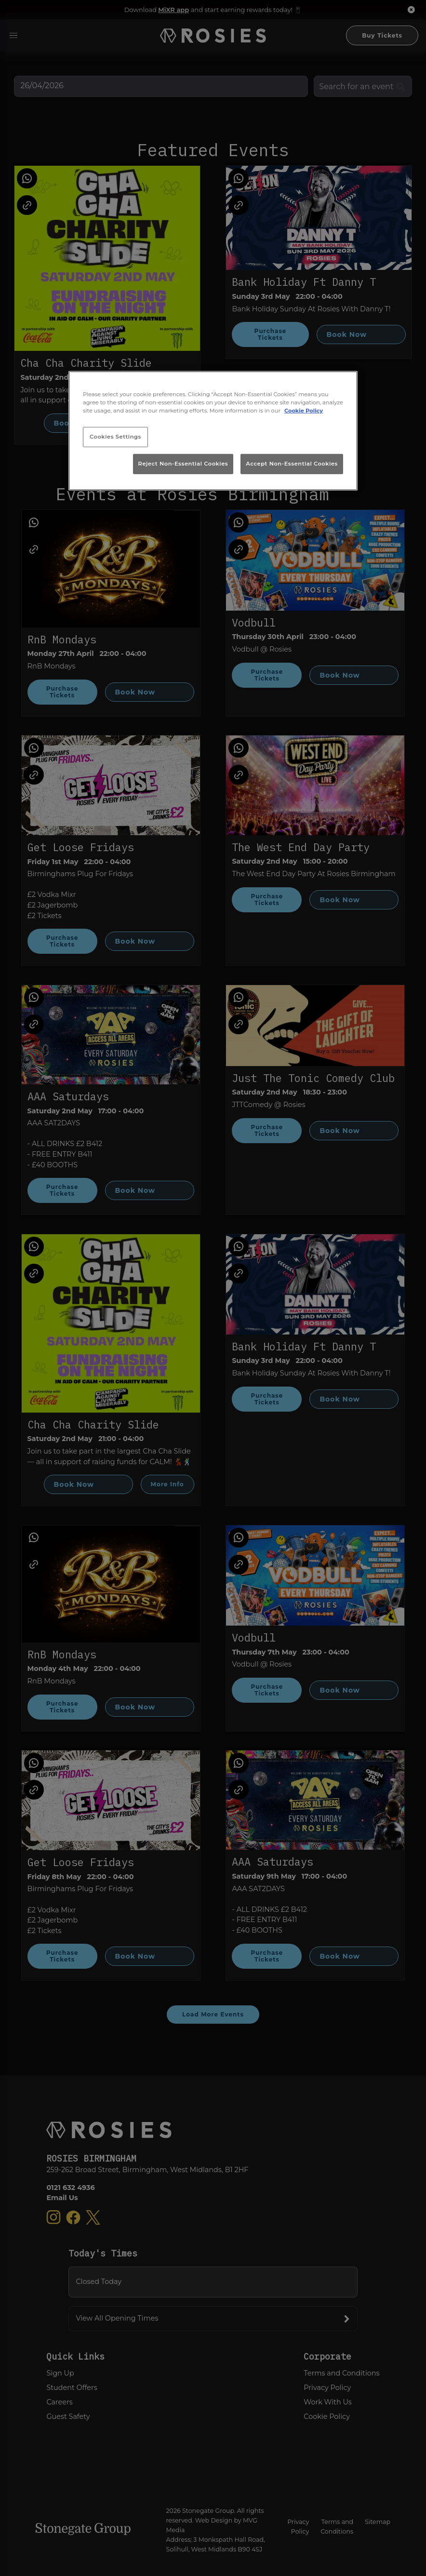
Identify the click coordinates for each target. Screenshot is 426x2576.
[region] (213, 431)
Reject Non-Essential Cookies (183, 463)
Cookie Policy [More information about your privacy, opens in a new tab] (303, 410)
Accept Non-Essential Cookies (292, 463)
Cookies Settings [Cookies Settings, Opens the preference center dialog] (115, 436)
